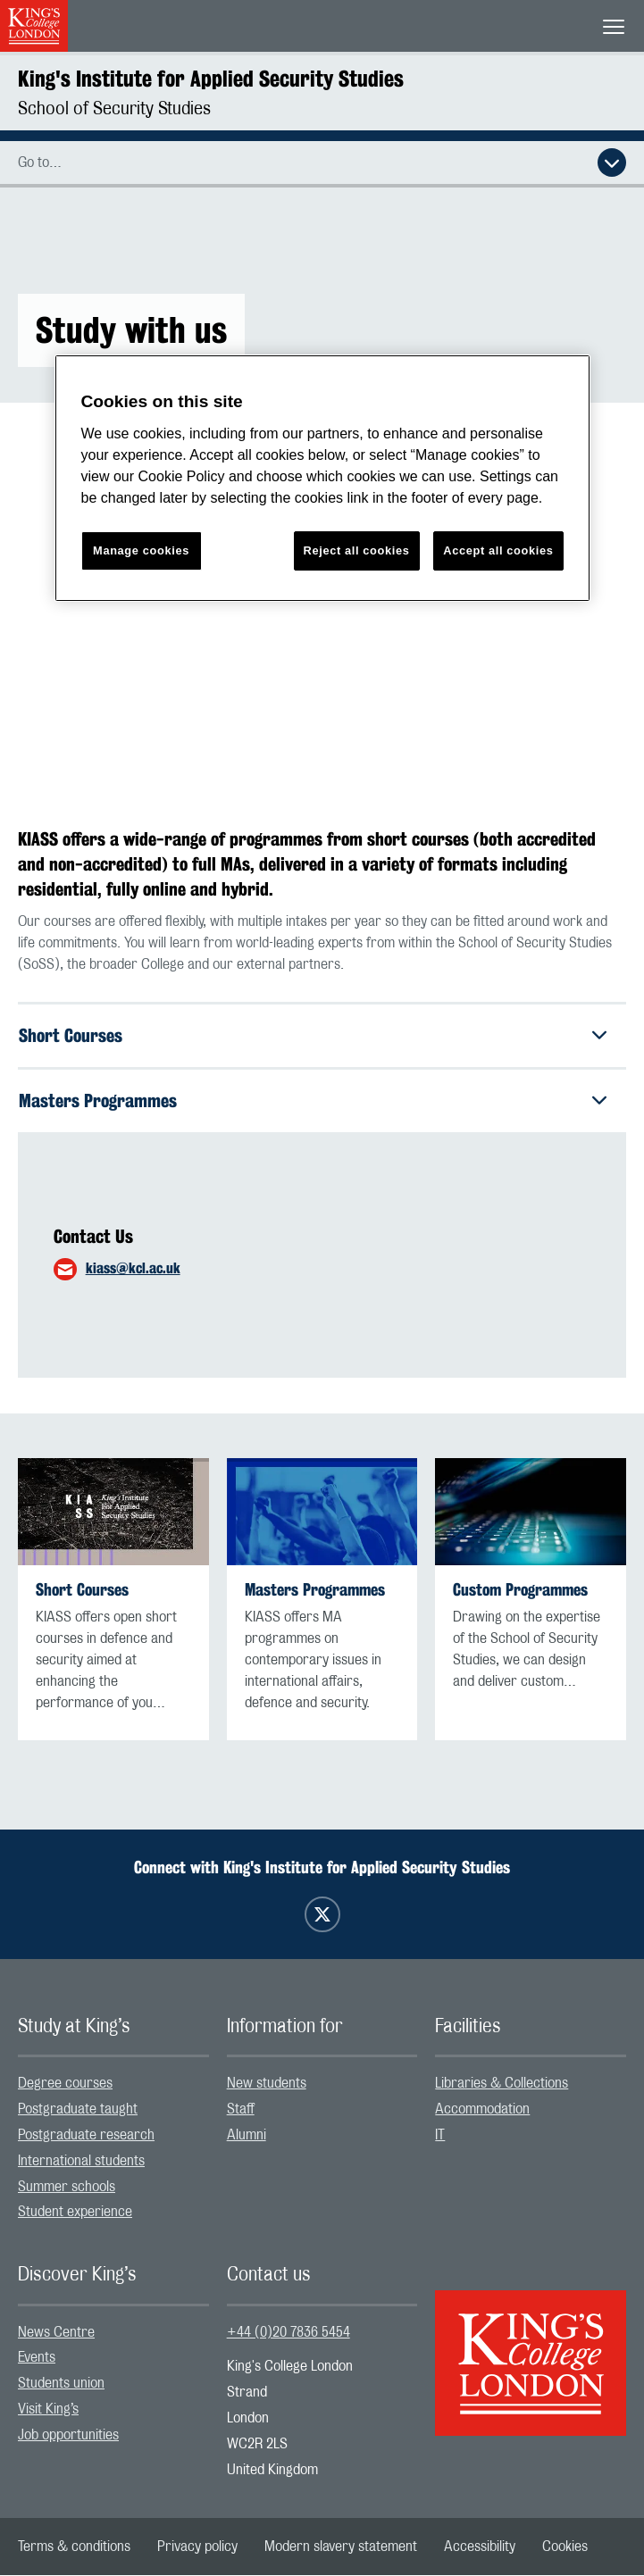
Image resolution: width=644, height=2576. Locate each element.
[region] (322, 478)
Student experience (75, 2212)
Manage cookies (141, 550)
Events (36, 2358)
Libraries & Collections (501, 2084)
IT (440, 2135)
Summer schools (66, 2187)
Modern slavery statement (340, 2547)
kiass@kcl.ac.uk (133, 1268)
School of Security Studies (114, 109)
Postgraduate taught (78, 2110)
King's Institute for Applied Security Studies (211, 78)
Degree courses (65, 2084)
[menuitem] (113, 2084)
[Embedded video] (322, 609)
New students (266, 2084)
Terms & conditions (74, 2547)
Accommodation (482, 2110)
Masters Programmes (98, 1100)
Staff (241, 2110)
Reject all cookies (357, 550)
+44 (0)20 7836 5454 (288, 2332)
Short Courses (70, 1035)
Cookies (565, 2547)
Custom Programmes (520, 1591)
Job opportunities (68, 2435)
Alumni (246, 2135)
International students (81, 2161)
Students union (61, 2384)
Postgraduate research (86, 2135)
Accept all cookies (498, 550)
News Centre (56, 2332)
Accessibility (479, 2547)
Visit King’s (48, 2409)
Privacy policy (197, 2547)
